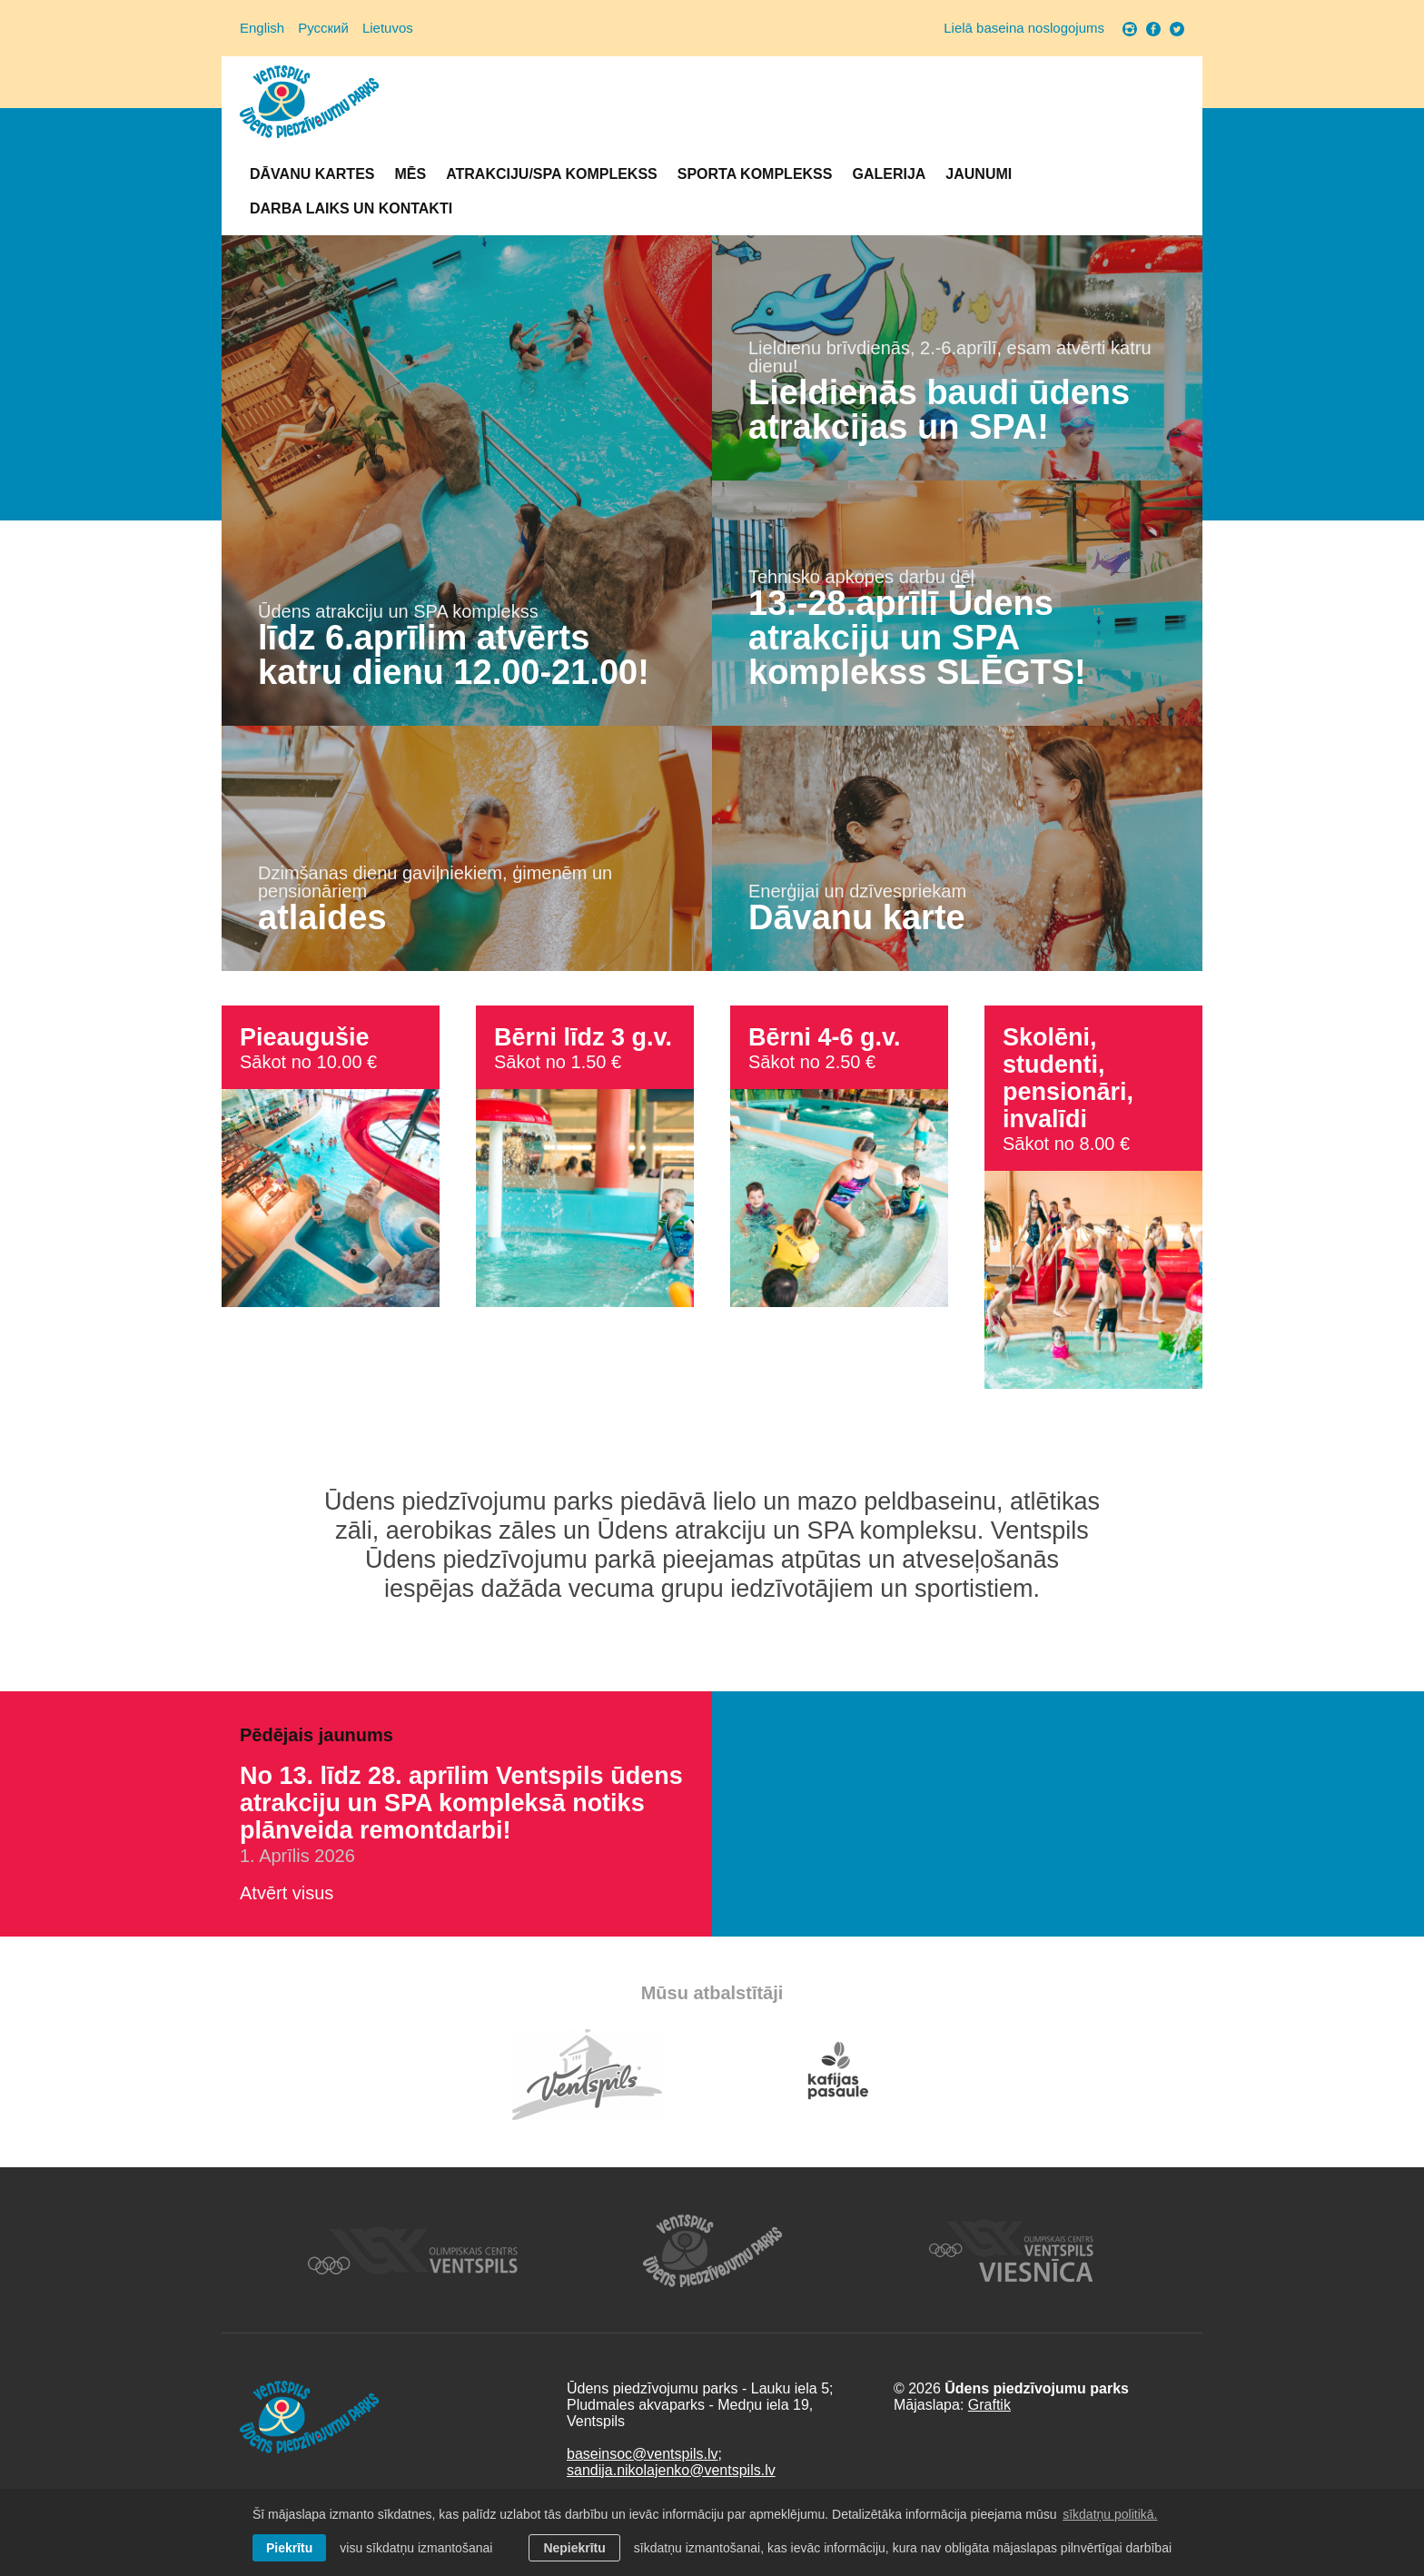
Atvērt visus (286, 1893)
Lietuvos (387, 27)
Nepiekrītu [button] (574, 2548)
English (262, 27)
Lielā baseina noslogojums (1024, 27)
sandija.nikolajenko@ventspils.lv (671, 2470)
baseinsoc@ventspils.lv (642, 2454)
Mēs (410, 174)
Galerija (888, 174)
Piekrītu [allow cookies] (289, 2548)
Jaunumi (978, 174)
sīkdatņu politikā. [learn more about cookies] (1110, 2514)
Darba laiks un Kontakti (351, 208)
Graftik (989, 2405)
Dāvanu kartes (312, 174)
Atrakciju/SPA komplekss (552, 174)
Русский (323, 27)
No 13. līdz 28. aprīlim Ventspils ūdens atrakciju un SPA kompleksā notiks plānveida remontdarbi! (461, 1803)
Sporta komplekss (755, 174)
